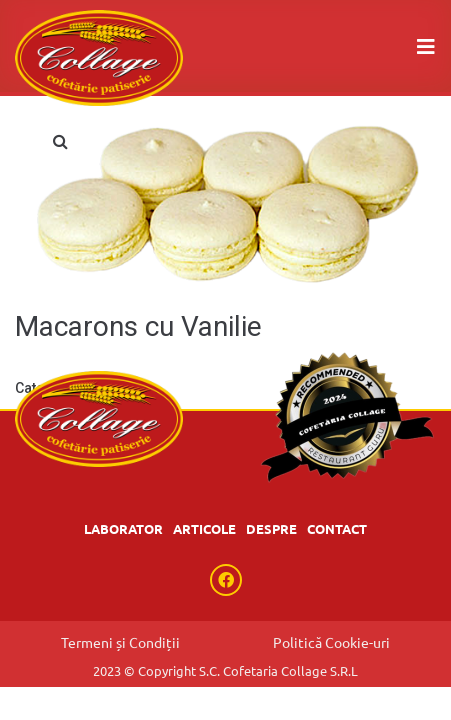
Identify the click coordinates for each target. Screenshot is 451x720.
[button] (60, 141)
